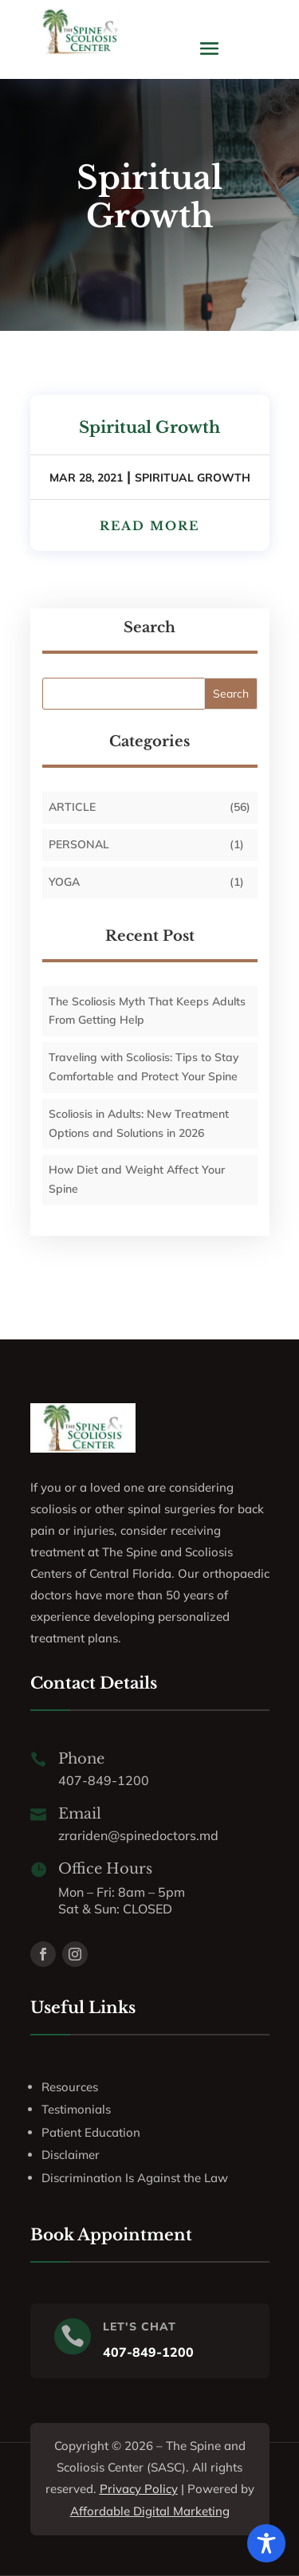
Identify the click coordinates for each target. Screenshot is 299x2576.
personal (79, 844)
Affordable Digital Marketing (150, 2511)
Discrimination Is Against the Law (134, 2177)
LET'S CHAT (139, 2326)
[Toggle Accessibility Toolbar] (266, 2543)
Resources (69, 2086)
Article (72, 807)
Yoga (64, 882)
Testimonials (76, 2109)
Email (79, 1814)
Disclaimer (70, 2154)
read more (149, 525)
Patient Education (90, 2132)
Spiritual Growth (149, 427)
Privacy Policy (139, 2488)
